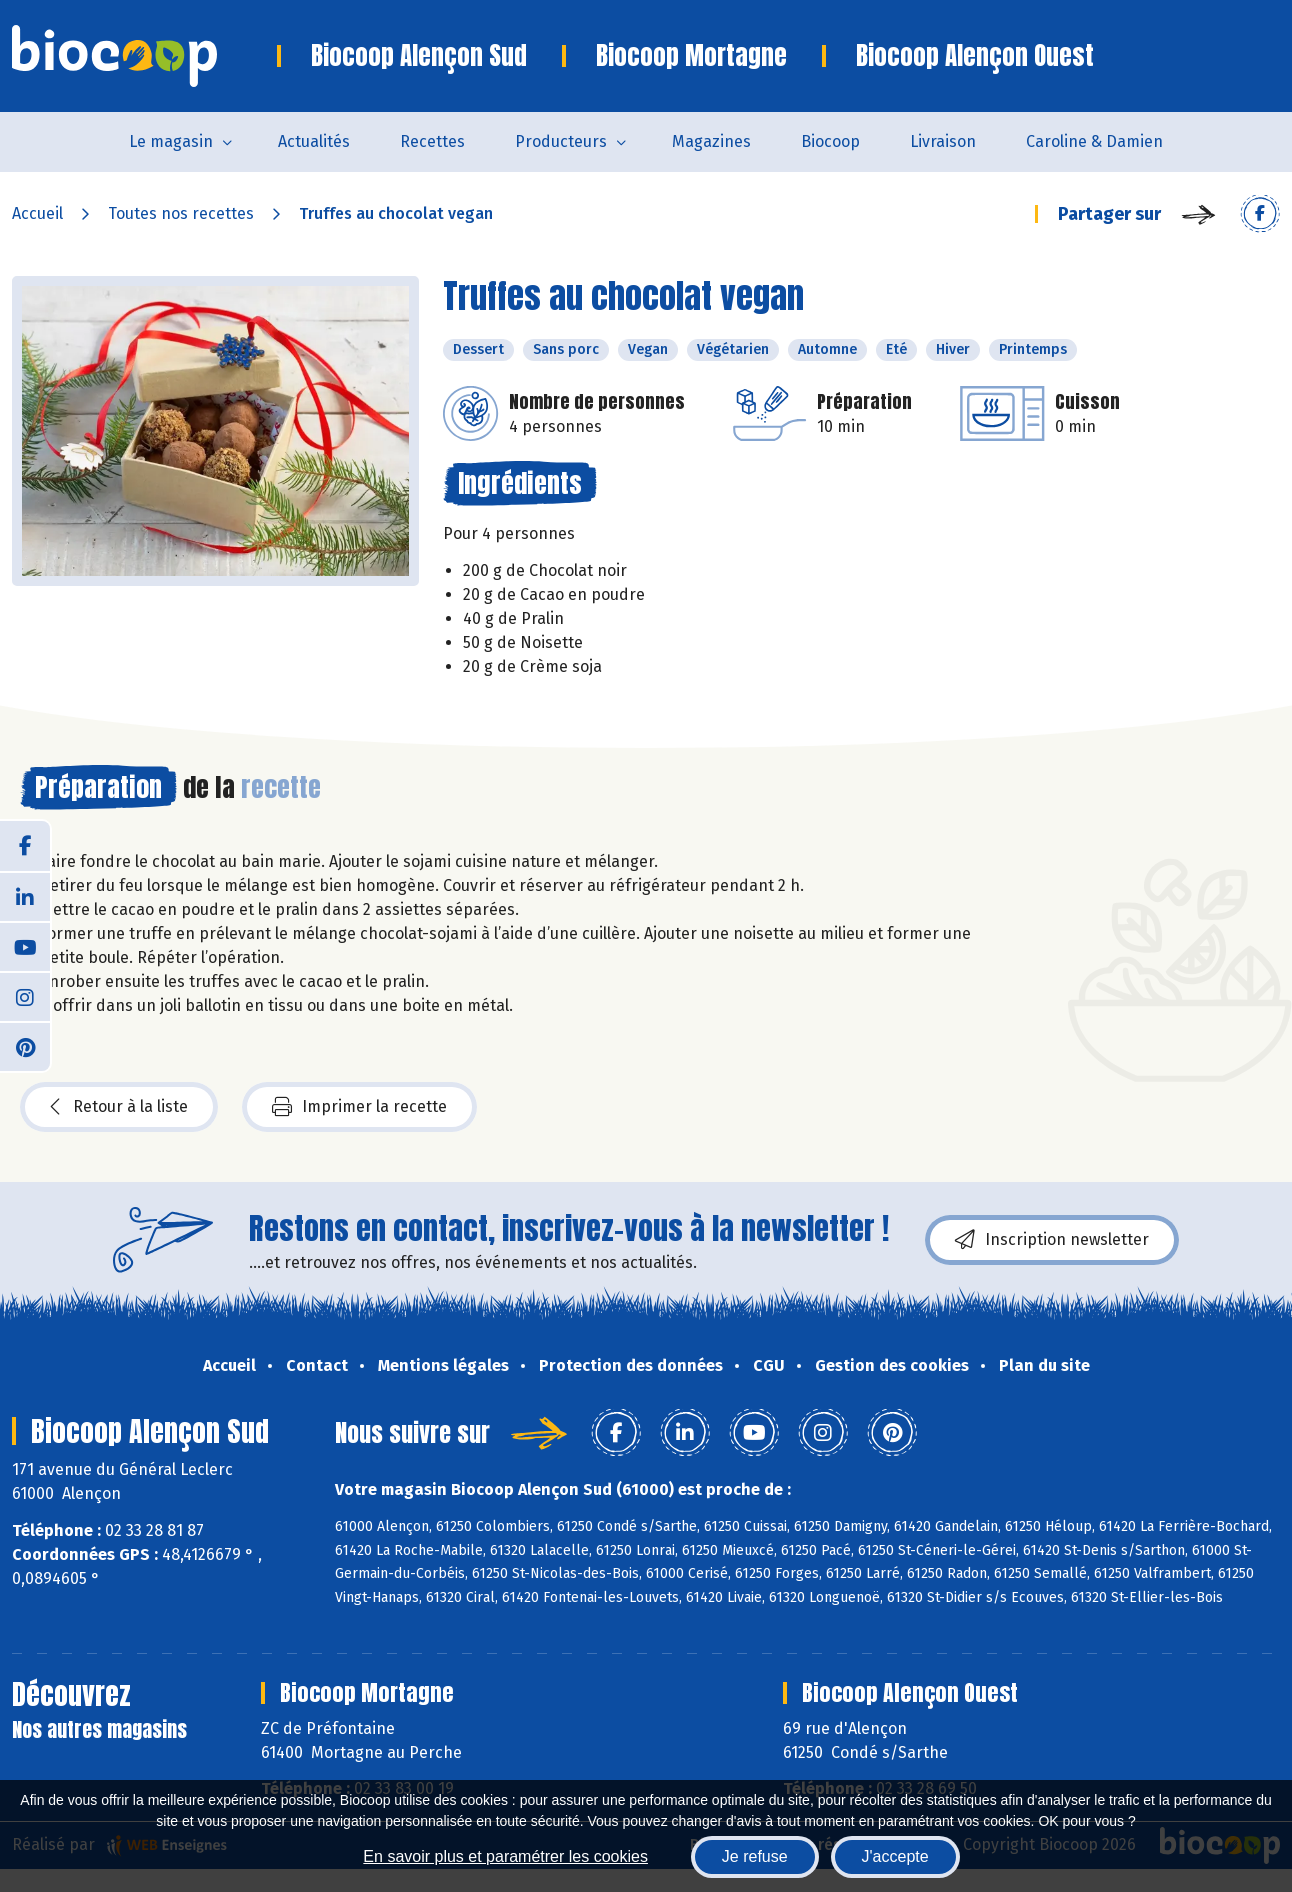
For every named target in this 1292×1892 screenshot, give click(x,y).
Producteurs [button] (561, 141)
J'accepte (895, 1856)
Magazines (711, 141)
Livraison (943, 141)
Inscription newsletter (1052, 1240)
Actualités (314, 141)
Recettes (432, 141)
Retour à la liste (119, 1107)
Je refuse (755, 1856)
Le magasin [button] (171, 141)
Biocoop (830, 141)
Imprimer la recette (359, 1107)
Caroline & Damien (1094, 141)
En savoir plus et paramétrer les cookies (505, 1856)
